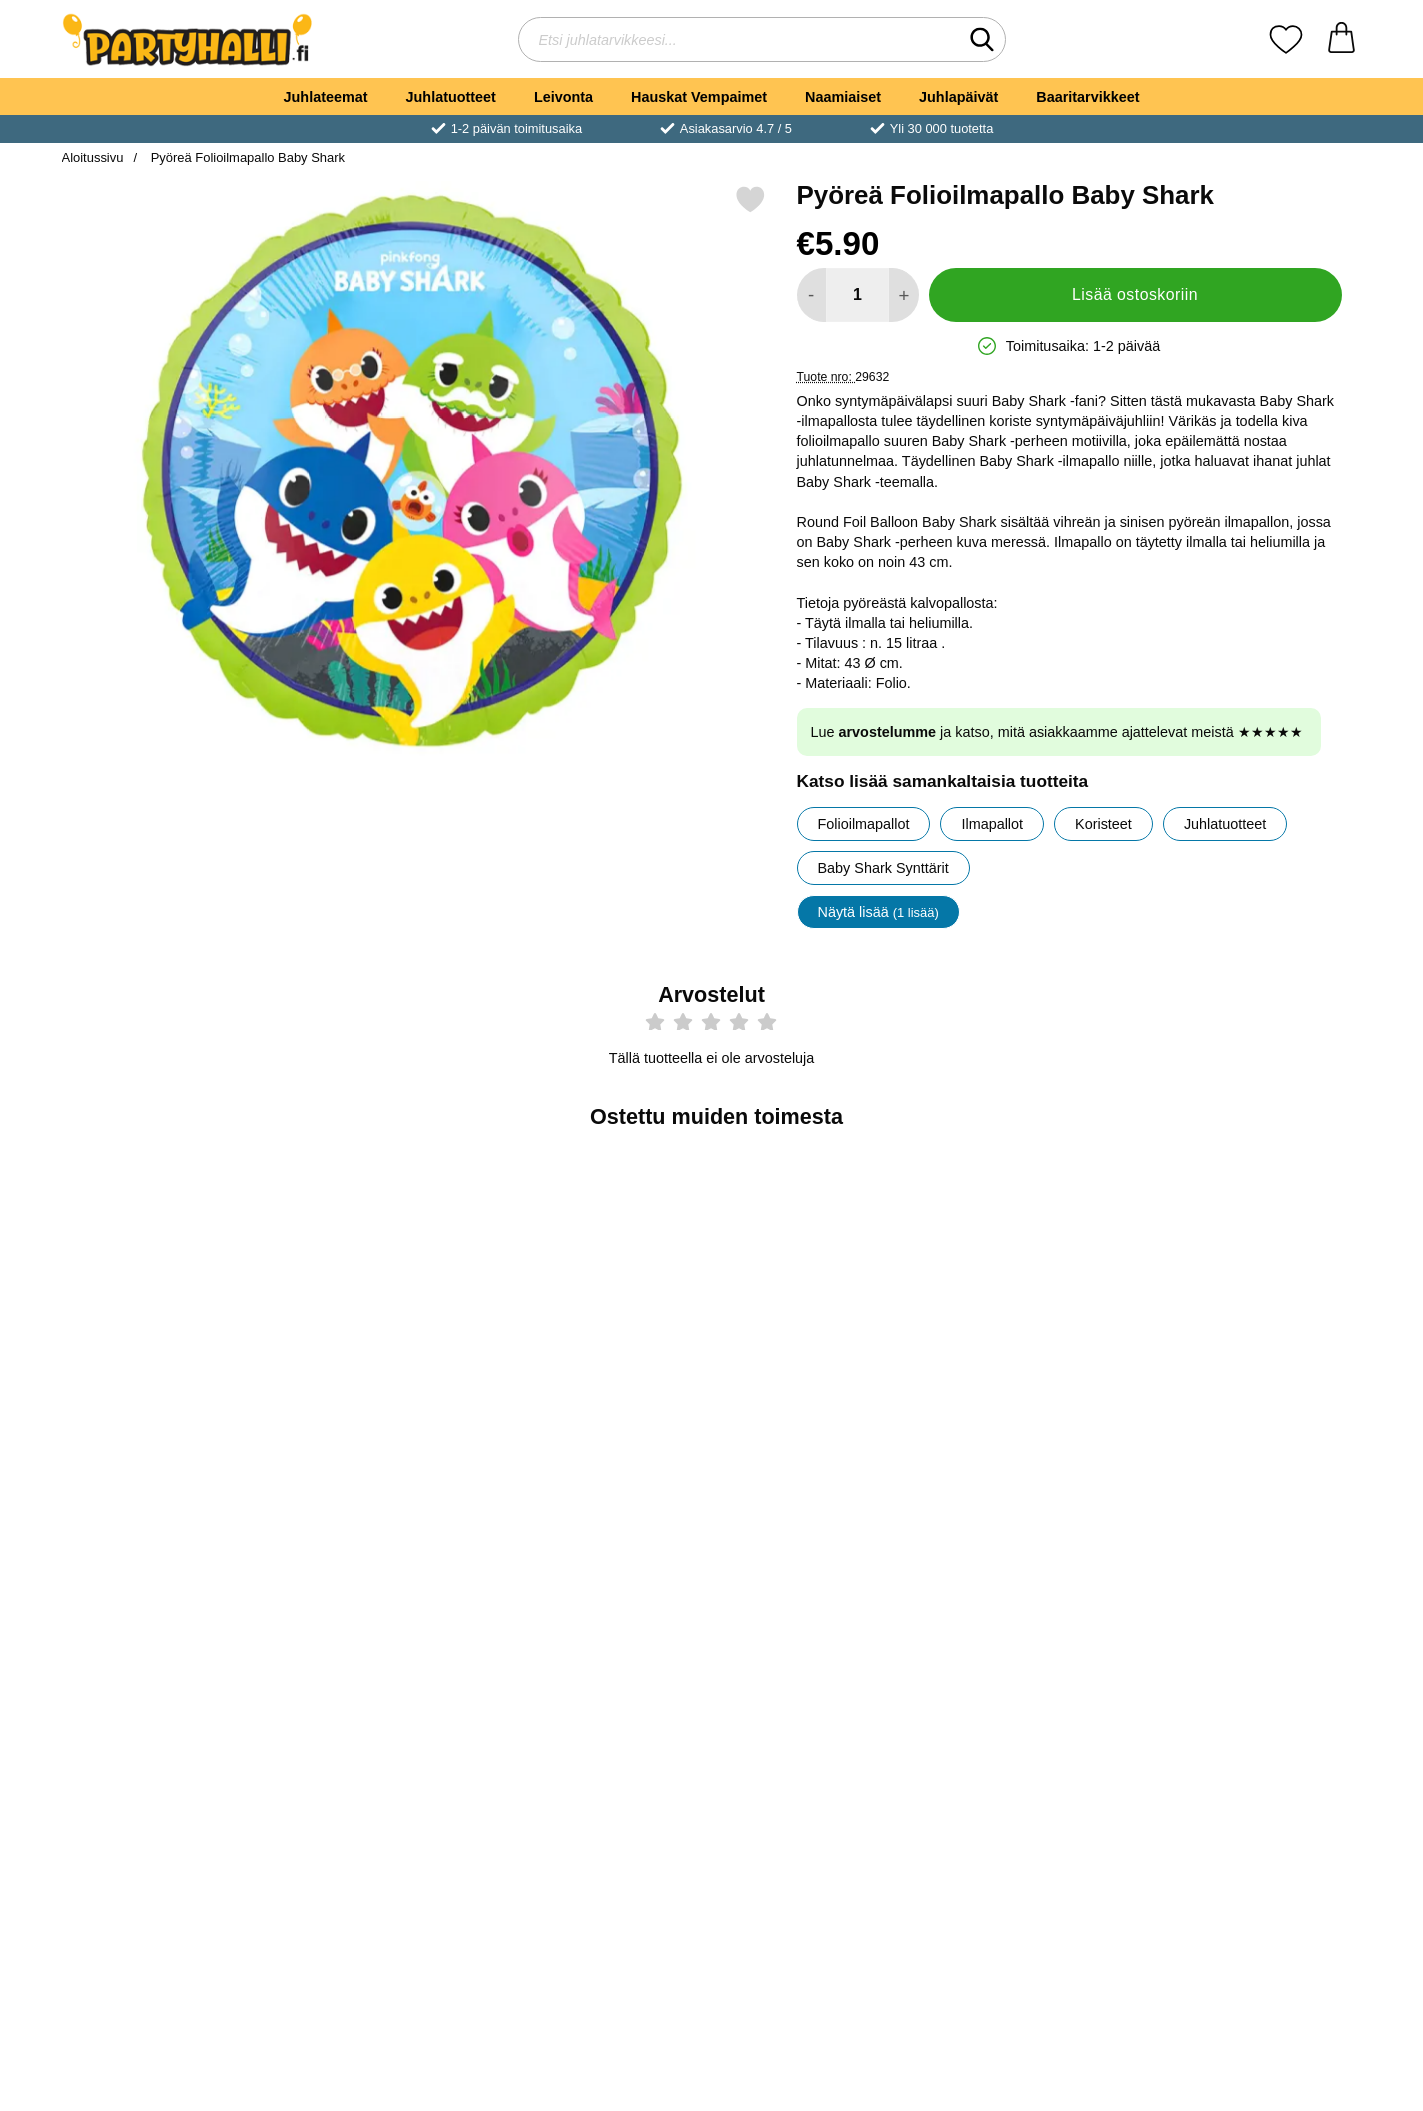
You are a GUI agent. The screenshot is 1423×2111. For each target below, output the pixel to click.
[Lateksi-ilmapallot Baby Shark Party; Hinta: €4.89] (820, 1276)
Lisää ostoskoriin (1135, 294)
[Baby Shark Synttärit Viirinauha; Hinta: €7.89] (1038, 1276)
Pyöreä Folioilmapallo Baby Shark (246, 157)
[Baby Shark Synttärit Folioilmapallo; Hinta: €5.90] (1255, 1276)
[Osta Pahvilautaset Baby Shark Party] (168, 1416)
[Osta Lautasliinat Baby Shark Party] (603, 1741)
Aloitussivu (93, 157)
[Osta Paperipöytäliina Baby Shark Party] (820, 1741)
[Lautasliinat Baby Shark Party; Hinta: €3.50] (603, 1601)
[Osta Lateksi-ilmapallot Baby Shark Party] (820, 1416)
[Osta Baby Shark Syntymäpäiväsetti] (385, 1416)
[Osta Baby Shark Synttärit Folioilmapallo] (1255, 1416)
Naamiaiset (843, 97)
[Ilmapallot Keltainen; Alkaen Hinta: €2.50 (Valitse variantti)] (168, 1601)
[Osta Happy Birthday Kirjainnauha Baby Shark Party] (1255, 1741)
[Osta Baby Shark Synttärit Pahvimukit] (385, 1741)
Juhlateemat (326, 97)
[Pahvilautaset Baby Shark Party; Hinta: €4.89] (168, 1276)
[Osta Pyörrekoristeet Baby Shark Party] (603, 1416)
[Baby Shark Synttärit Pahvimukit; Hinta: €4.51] (385, 1601)
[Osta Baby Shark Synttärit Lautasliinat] (1038, 1741)
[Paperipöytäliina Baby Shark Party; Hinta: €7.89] (820, 1601)
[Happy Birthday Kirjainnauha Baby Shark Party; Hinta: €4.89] (1255, 1601)
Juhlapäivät (958, 97)
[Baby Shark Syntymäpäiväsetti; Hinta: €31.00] (385, 1276)
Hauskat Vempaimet (699, 97)
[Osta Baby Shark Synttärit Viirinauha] (1038, 1416)
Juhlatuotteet (451, 97)
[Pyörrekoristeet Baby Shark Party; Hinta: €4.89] (603, 1276)
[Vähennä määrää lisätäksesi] (811, 295)
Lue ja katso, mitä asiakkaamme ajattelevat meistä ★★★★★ (1057, 732)
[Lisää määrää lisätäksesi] (903, 295)
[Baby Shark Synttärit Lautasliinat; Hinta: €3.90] (1038, 1601)
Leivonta (563, 97)
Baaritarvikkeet (1087, 97)
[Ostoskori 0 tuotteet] (1341, 39)
